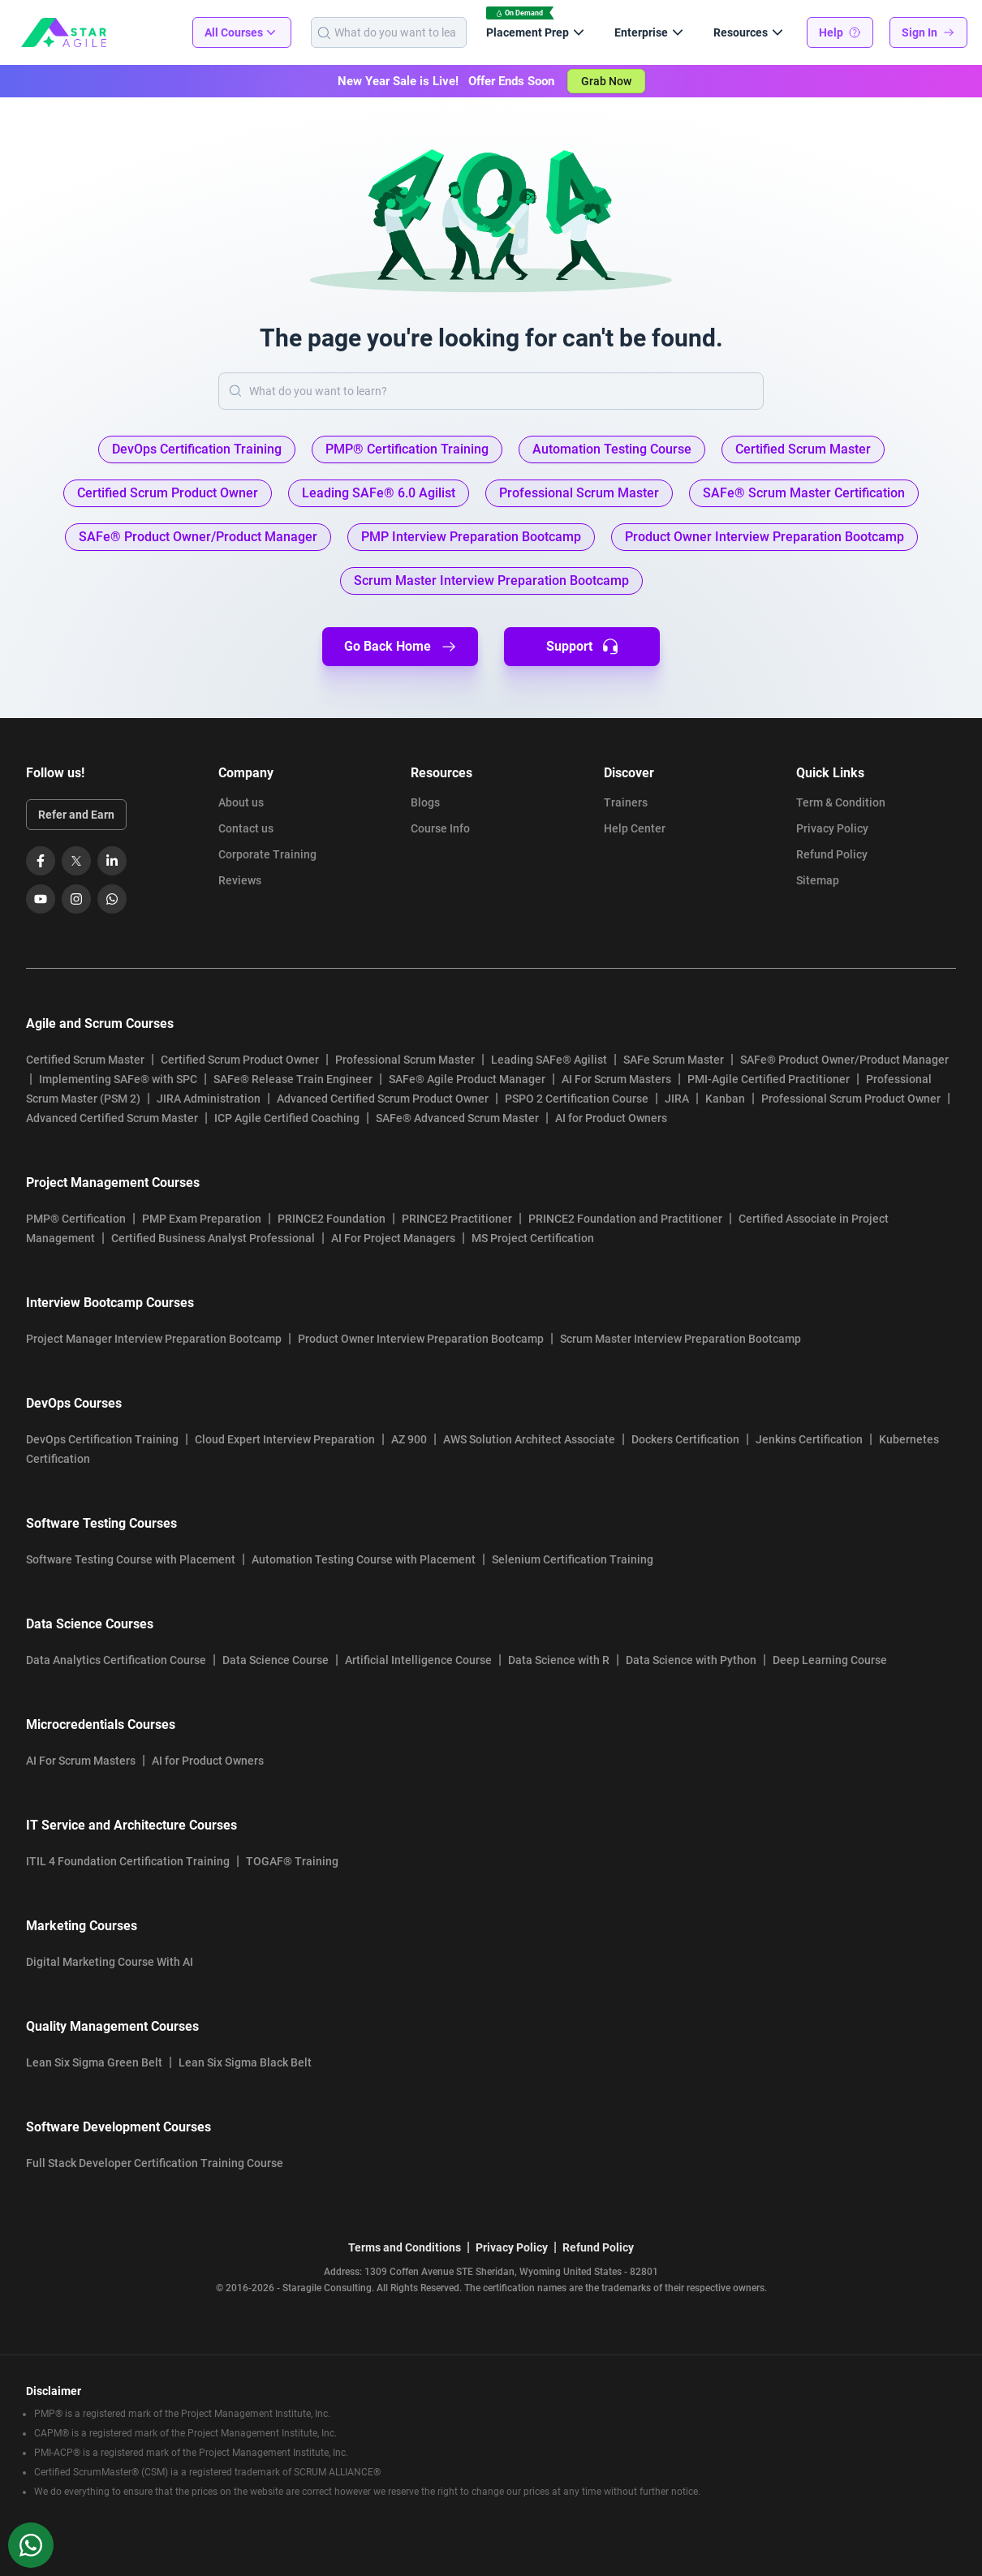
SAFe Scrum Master (673, 1059)
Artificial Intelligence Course (418, 1660)
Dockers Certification (685, 1439)
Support (582, 647)
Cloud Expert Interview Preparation (285, 1439)
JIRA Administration (209, 1098)
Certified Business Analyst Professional (213, 1238)
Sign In (928, 32)
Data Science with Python (691, 1660)
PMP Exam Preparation (201, 1218)
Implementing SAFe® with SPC (118, 1079)
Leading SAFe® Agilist (549, 1059)
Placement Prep (537, 32)
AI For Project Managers (393, 1238)
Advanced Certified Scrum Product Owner (383, 1098)
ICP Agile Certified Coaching (287, 1118)
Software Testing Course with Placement (130, 1559)
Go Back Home (400, 647)
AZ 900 (409, 1439)
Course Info (440, 828)
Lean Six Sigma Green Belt (94, 2062)
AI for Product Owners (611, 1118)
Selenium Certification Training (572, 1559)
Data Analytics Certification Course (116, 1660)
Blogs (425, 802)
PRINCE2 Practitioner (457, 1218)
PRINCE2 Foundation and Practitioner (625, 1218)
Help (840, 32)
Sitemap (817, 880)
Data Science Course (275, 1660)
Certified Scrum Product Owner (240, 1059)
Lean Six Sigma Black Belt (245, 2062)
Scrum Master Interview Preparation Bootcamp (680, 1338)
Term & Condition (840, 802)
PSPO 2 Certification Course (576, 1098)
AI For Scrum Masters (616, 1079)
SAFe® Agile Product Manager (467, 1079)
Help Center (634, 828)
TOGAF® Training (292, 1861)
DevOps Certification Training (102, 1439)
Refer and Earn (76, 814)
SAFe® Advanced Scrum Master (457, 1118)
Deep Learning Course (830, 1660)
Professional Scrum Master (405, 1059)
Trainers (626, 802)
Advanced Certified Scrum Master (112, 1118)
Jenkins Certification (809, 1439)
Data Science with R (558, 1660)
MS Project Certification (533, 1238)
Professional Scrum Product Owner (851, 1098)
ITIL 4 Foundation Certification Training (128, 1861)
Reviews (239, 880)
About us (241, 802)
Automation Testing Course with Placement (364, 1559)
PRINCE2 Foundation (331, 1218)
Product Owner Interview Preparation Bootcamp (421, 1338)
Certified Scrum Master (85, 1059)
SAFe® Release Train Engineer (293, 1079)
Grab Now (606, 81)
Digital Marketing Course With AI (109, 1961)
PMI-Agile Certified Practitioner (768, 1079)
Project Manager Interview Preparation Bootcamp (154, 1338)
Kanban (725, 1098)
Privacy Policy (832, 828)
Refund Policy (832, 854)
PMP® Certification (76, 1218)
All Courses (242, 32)
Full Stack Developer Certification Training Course (154, 2163)
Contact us (245, 828)
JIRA (677, 1098)
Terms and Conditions (404, 2247)
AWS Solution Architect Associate (529, 1439)
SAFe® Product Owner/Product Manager (844, 1059)
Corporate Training (267, 854)
